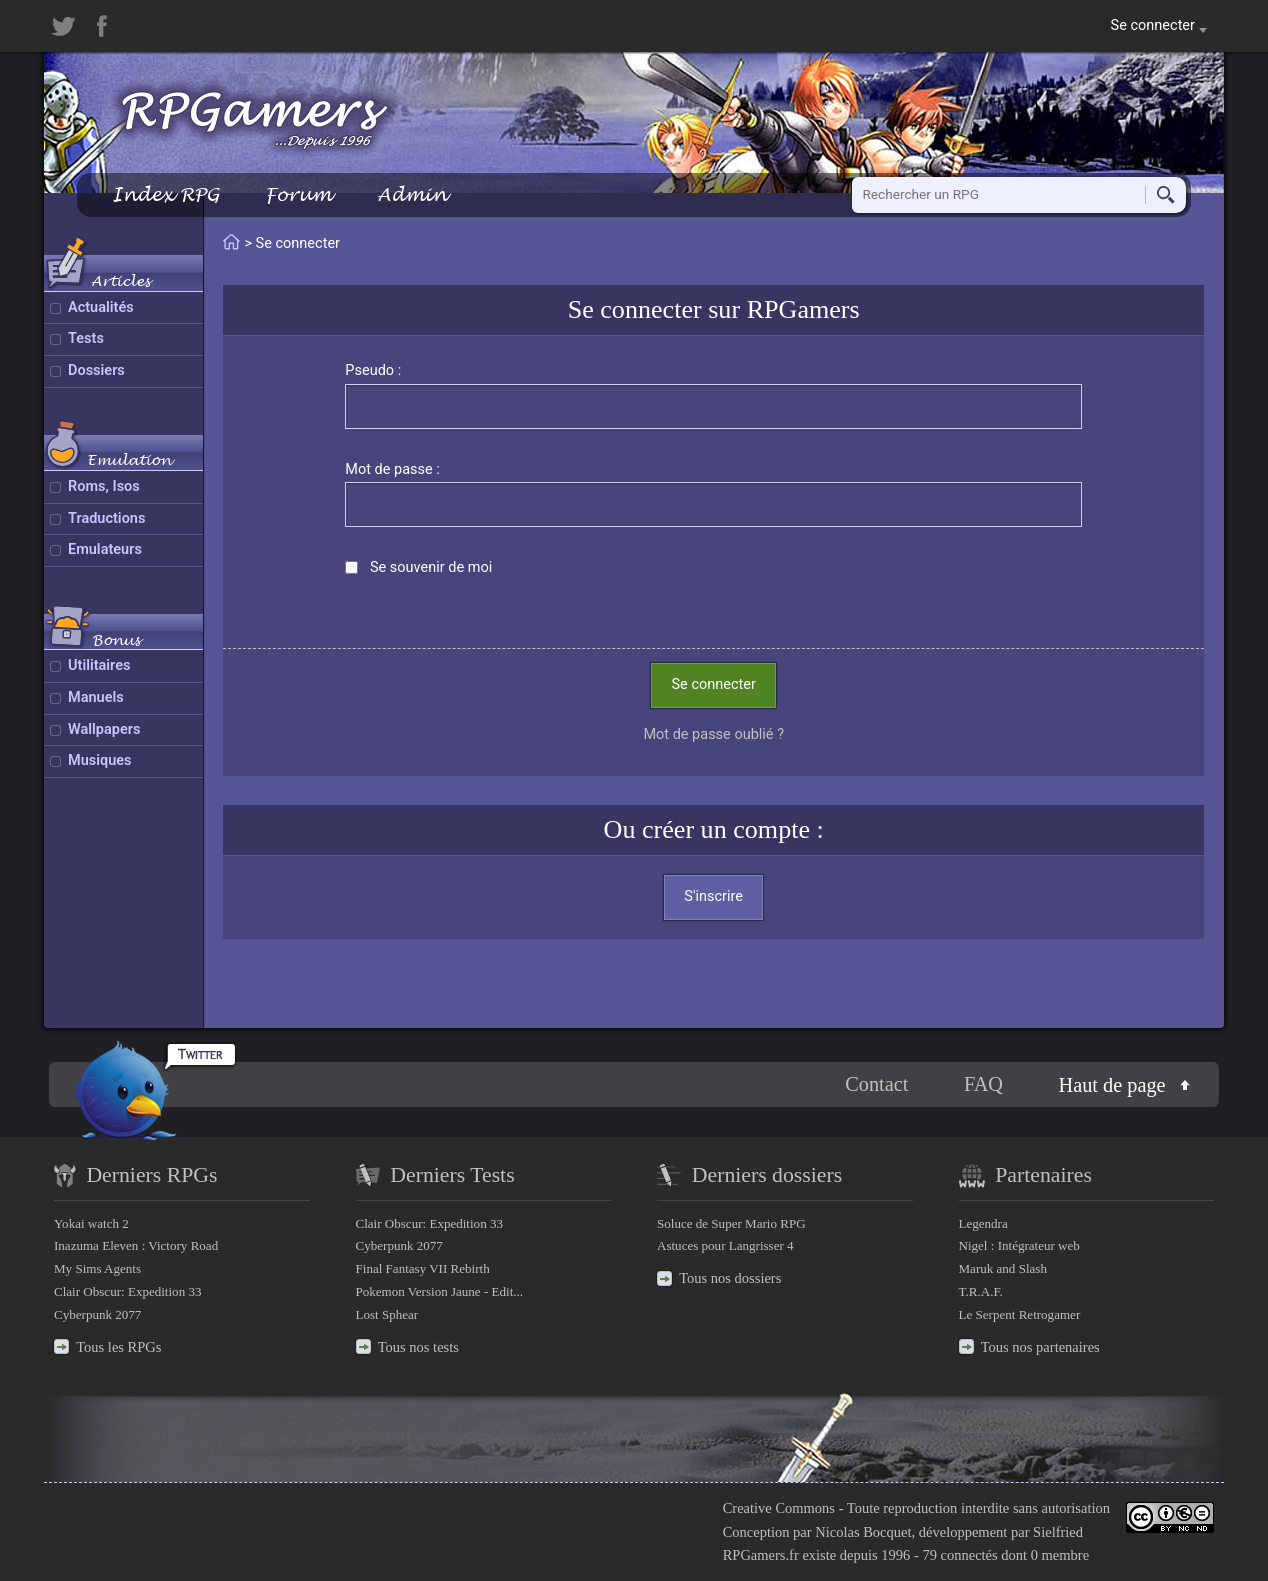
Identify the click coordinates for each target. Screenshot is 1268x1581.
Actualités (101, 307)
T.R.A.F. (981, 1291)
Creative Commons (779, 1508)
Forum (298, 194)
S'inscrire (713, 896)
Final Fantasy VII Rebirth (423, 1268)
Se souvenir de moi (431, 567)
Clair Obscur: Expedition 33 (127, 1291)
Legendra (983, 1223)
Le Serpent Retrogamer (1020, 1314)
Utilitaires (99, 665)
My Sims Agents (97, 1268)
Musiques (100, 760)
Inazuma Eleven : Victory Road (136, 1245)
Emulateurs (105, 549)
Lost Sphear (387, 1314)
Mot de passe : (392, 469)
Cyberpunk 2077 (97, 1314)
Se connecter (713, 684)
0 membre (1060, 1555)
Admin (412, 194)
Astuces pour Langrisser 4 (725, 1245)
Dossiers (96, 370)
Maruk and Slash (1003, 1268)
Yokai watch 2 (91, 1223)
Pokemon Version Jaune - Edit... (440, 1291)
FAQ (983, 1084)
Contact (876, 1084)
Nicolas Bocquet (863, 1532)
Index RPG (165, 194)
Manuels (96, 697)
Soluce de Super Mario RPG (731, 1223)
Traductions (106, 518)
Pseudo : (373, 370)
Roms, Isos (104, 486)
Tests (86, 338)
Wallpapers (104, 729)
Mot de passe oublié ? (713, 734)
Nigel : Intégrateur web (1019, 1245)
